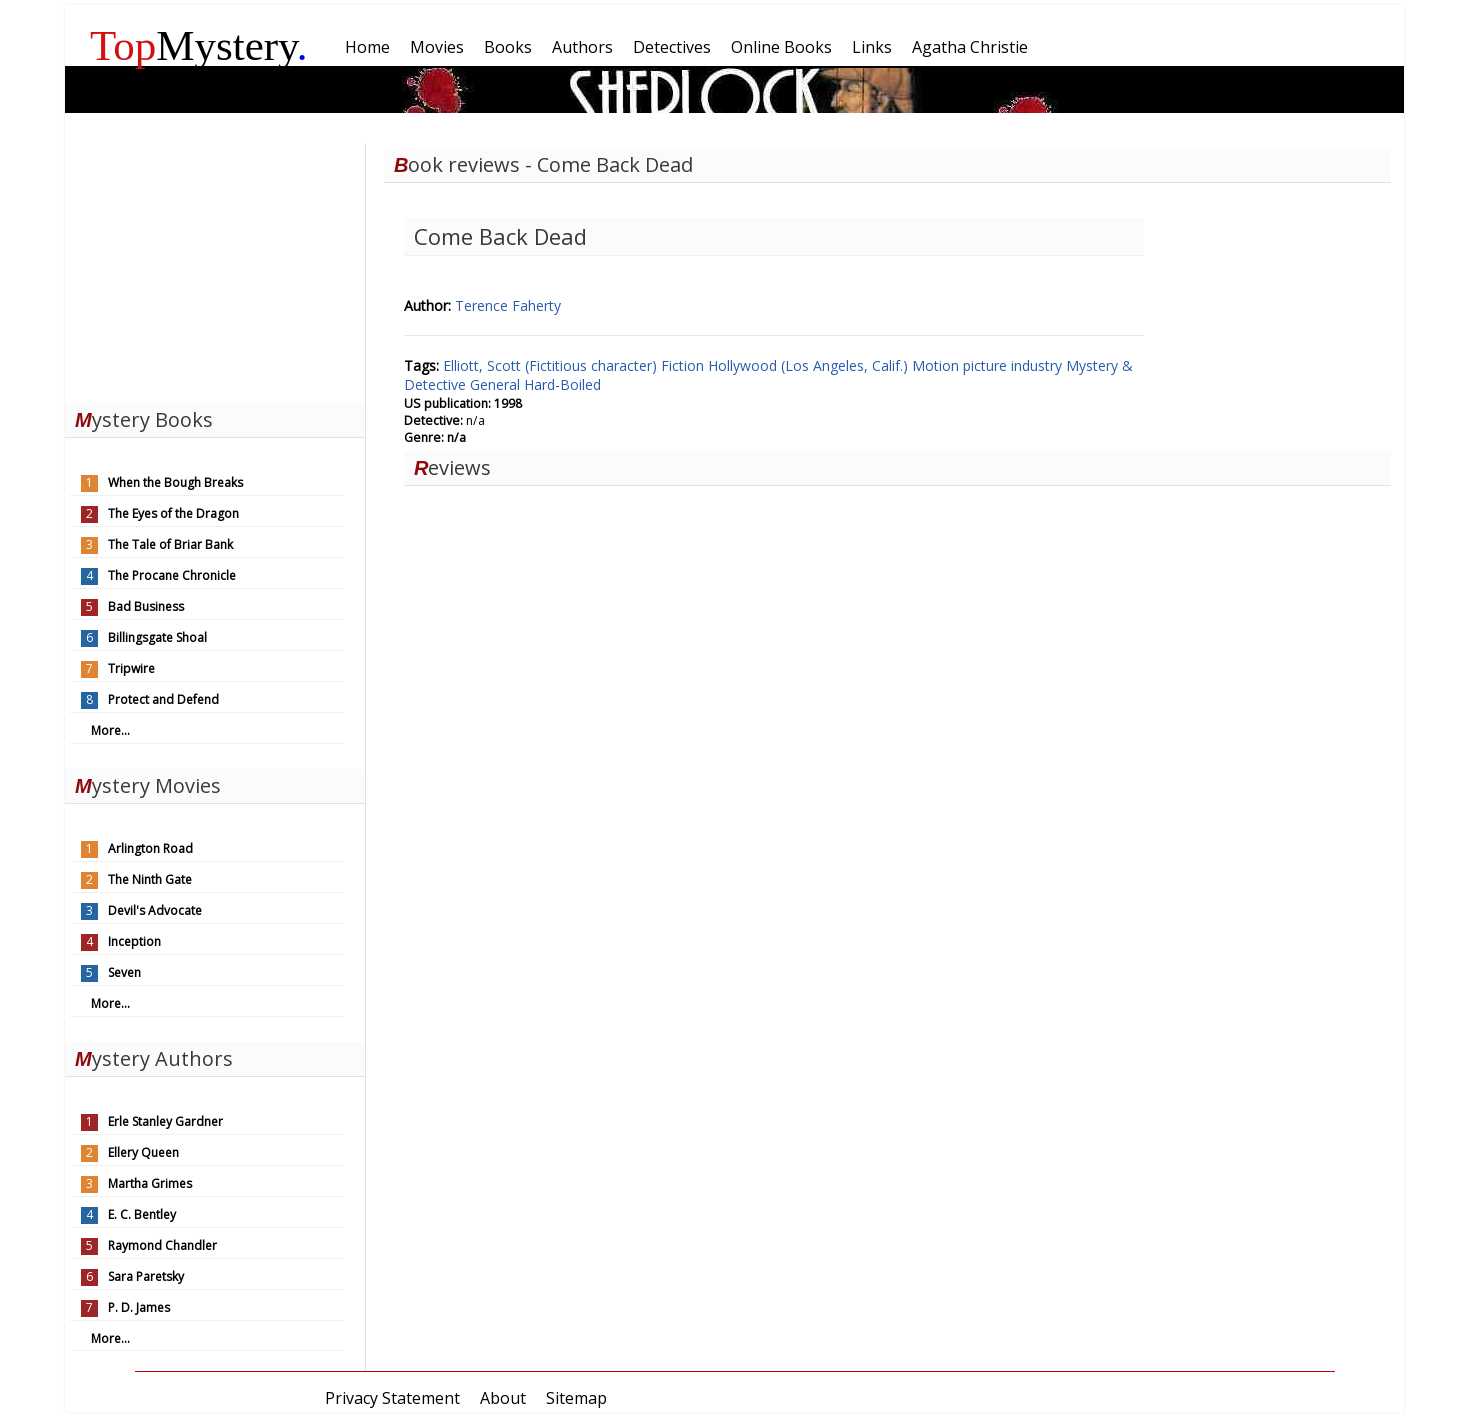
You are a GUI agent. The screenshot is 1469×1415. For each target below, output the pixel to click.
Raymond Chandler (162, 1245)
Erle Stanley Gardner (165, 1121)
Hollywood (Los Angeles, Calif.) (810, 365)
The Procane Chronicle (172, 575)
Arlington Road (150, 848)
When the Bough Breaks (175, 482)
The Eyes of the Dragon (173, 513)
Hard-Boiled (562, 384)
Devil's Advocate (155, 910)
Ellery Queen (143, 1152)
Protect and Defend (163, 699)
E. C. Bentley (142, 1214)
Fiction (684, 365)
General (497, 384)
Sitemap (576, 1398)
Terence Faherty (508, 305)
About (503, 1398)
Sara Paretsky (146, 1276)
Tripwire (131, 668)
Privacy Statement (392, 1398)
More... (110, 730)
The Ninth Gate (150, 879)
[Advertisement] (215, 268)
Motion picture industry (989, 365)
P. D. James (139, 1307)
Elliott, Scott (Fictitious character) (552, 365)
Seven (124, 972)
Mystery (199, 45)
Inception (134, 941)
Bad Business (146, 606)
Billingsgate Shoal (157, 637)
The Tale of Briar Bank (170, 544)
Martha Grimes (150, 1183)
